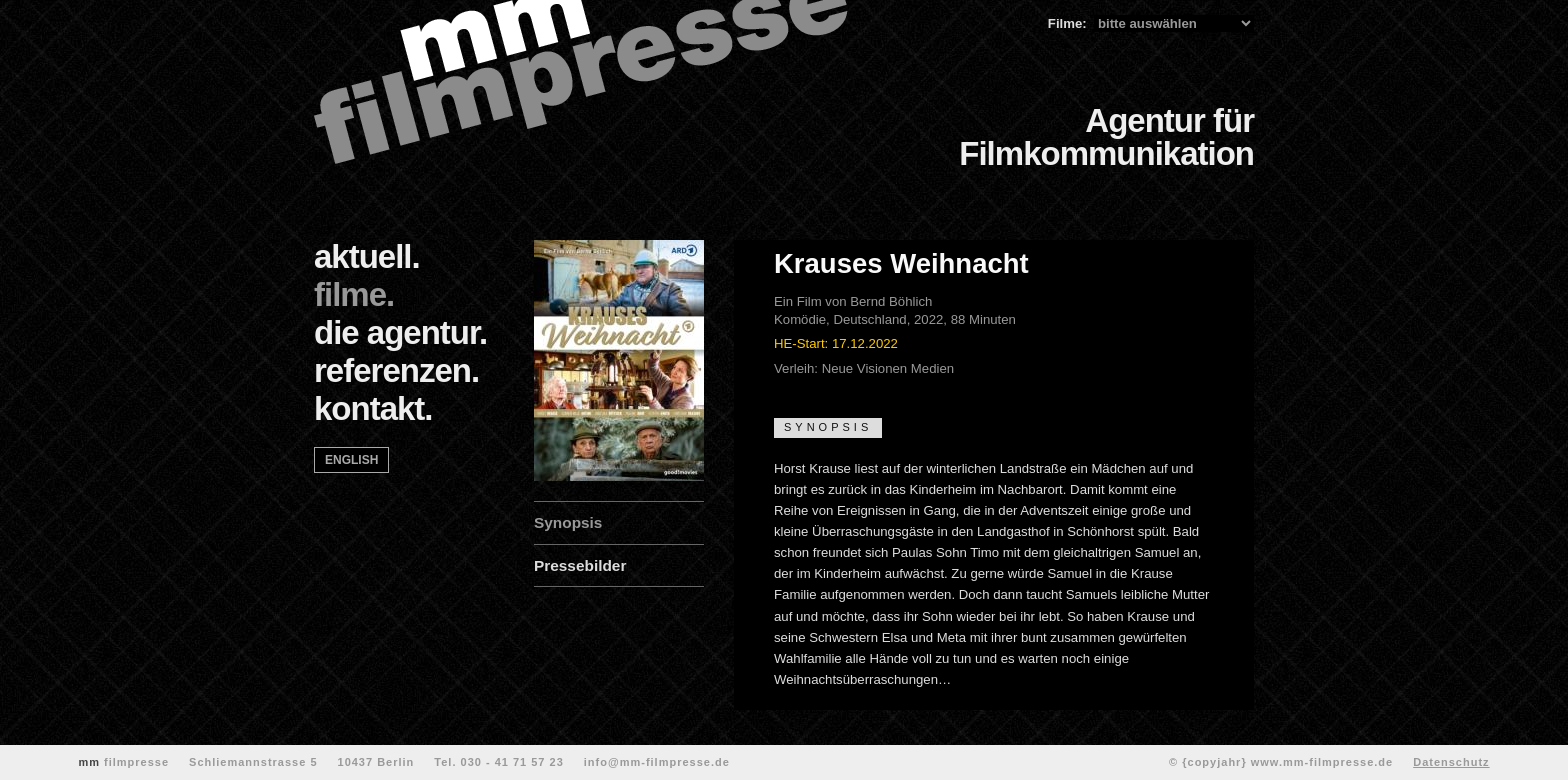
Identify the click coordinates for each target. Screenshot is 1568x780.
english (351, 460)
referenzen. (396, 370)
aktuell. (367, 256)
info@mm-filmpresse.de (657, 762)
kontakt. (373, 408)
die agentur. (400, 332)
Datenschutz (1451, 762)
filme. (354, 294)
